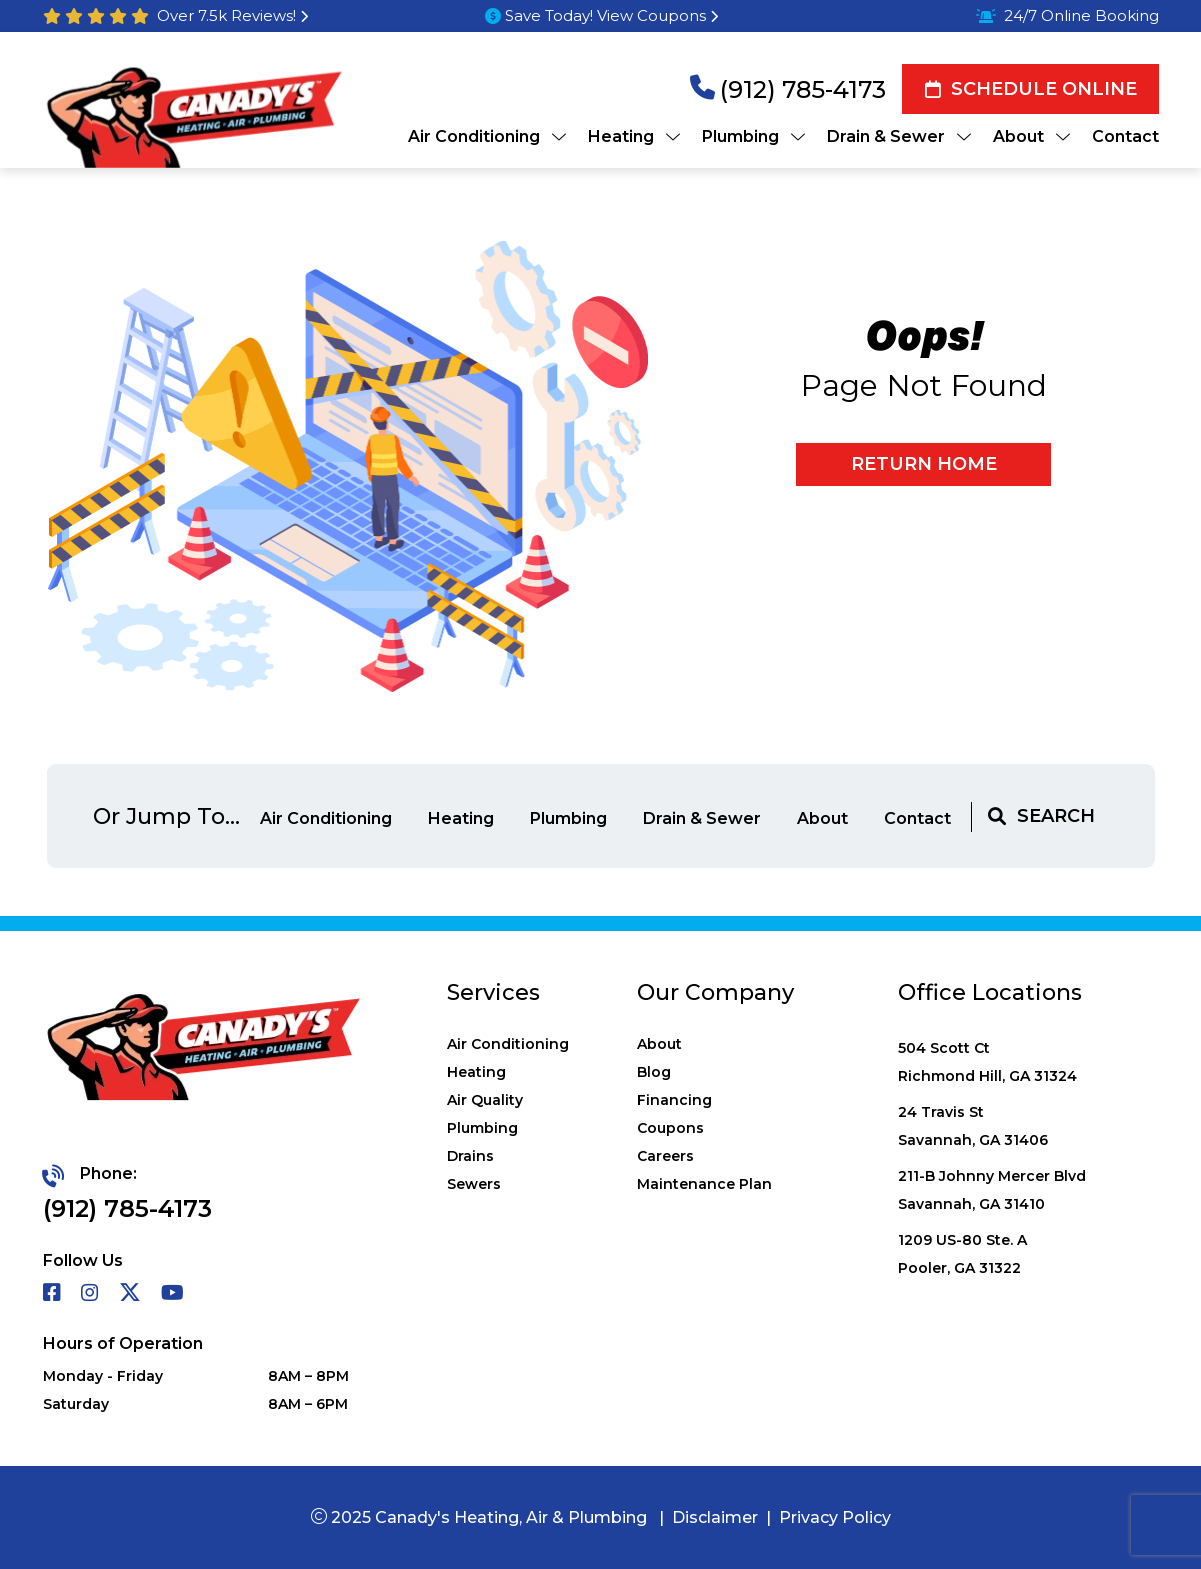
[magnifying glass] (997, 816)
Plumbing (570, 818)
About (824, 818)
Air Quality (485, 1100)
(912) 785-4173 (803, 89)
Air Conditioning (328, 818)
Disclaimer (715, 1517)
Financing (674, 1100)
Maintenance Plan (704, 1184)
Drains (470, 1156)
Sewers (474, 1184)
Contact (917, 818)
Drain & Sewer (704, 818)
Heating (463, 818)
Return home (924, 464)
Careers (665, 1156)
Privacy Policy (835, 1517)
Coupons (670, 1128)
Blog (654, 1072)
